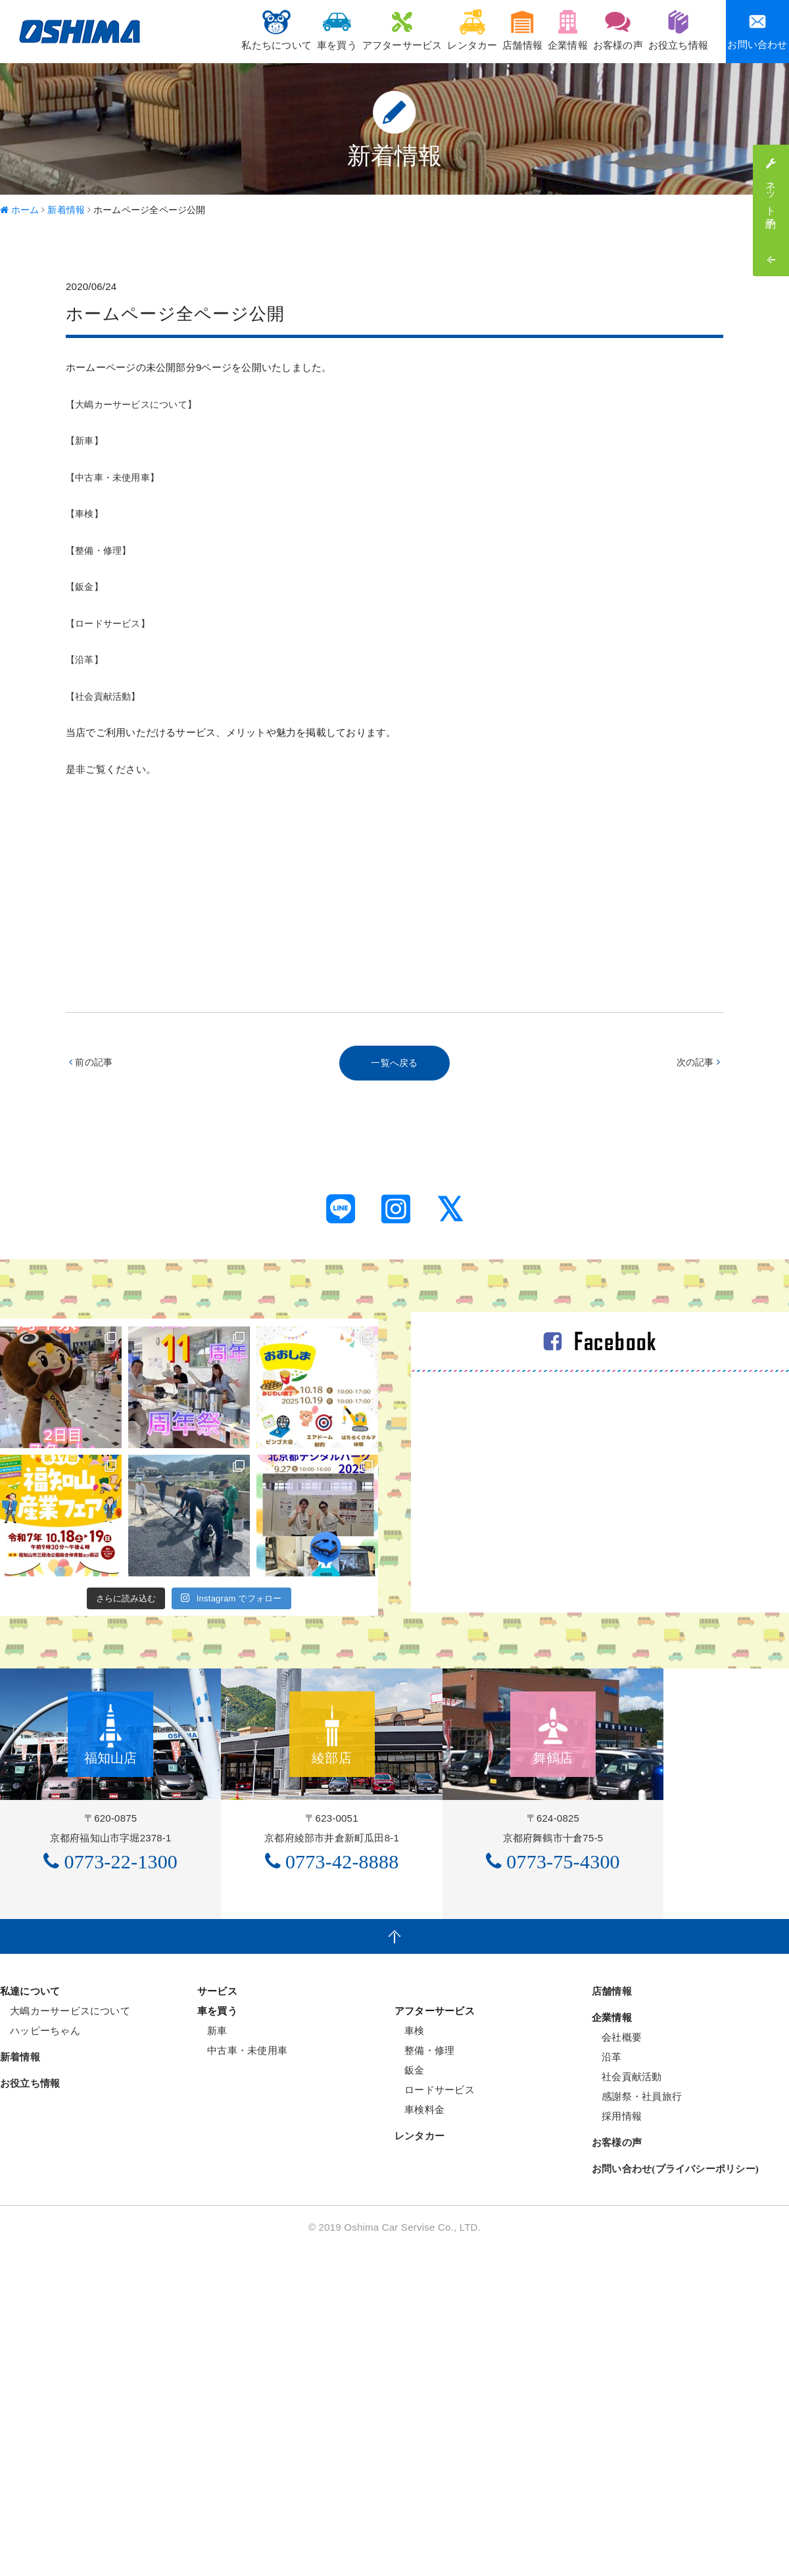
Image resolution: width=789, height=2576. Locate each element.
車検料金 (419, 2244)
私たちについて (203, 30)
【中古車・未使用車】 (116, 477)
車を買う (273, 30)
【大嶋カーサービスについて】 (136, 404)
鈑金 (409, 2204)
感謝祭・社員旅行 (637, 2231)
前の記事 (92, 1063)
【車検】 (86, 513)
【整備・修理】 (101, 550)
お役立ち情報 (674, 30)
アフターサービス (347, 30)
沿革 (607, 2191)
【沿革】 (86, 659)
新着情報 (20, 2192)
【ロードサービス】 (111, 623)
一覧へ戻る (394, 1063)
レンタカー (427, 30)
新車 (212, 2165)
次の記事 (696, 1063)
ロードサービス (434, 2224)
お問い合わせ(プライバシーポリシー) (675, 2303)
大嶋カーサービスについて (65, 2145)
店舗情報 (487, 30)
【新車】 (86, 440)
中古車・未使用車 (242, 2185)
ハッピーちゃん (40, 2165)
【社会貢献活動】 (106, 696)
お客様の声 (604, 30)
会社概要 (617, 2171)
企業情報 (543, 30)
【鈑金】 (86, 586)
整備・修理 (424, 2185)
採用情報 (617, 2250)
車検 (409, 2165)
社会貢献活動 (627, 2211)
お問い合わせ (757, 31)
